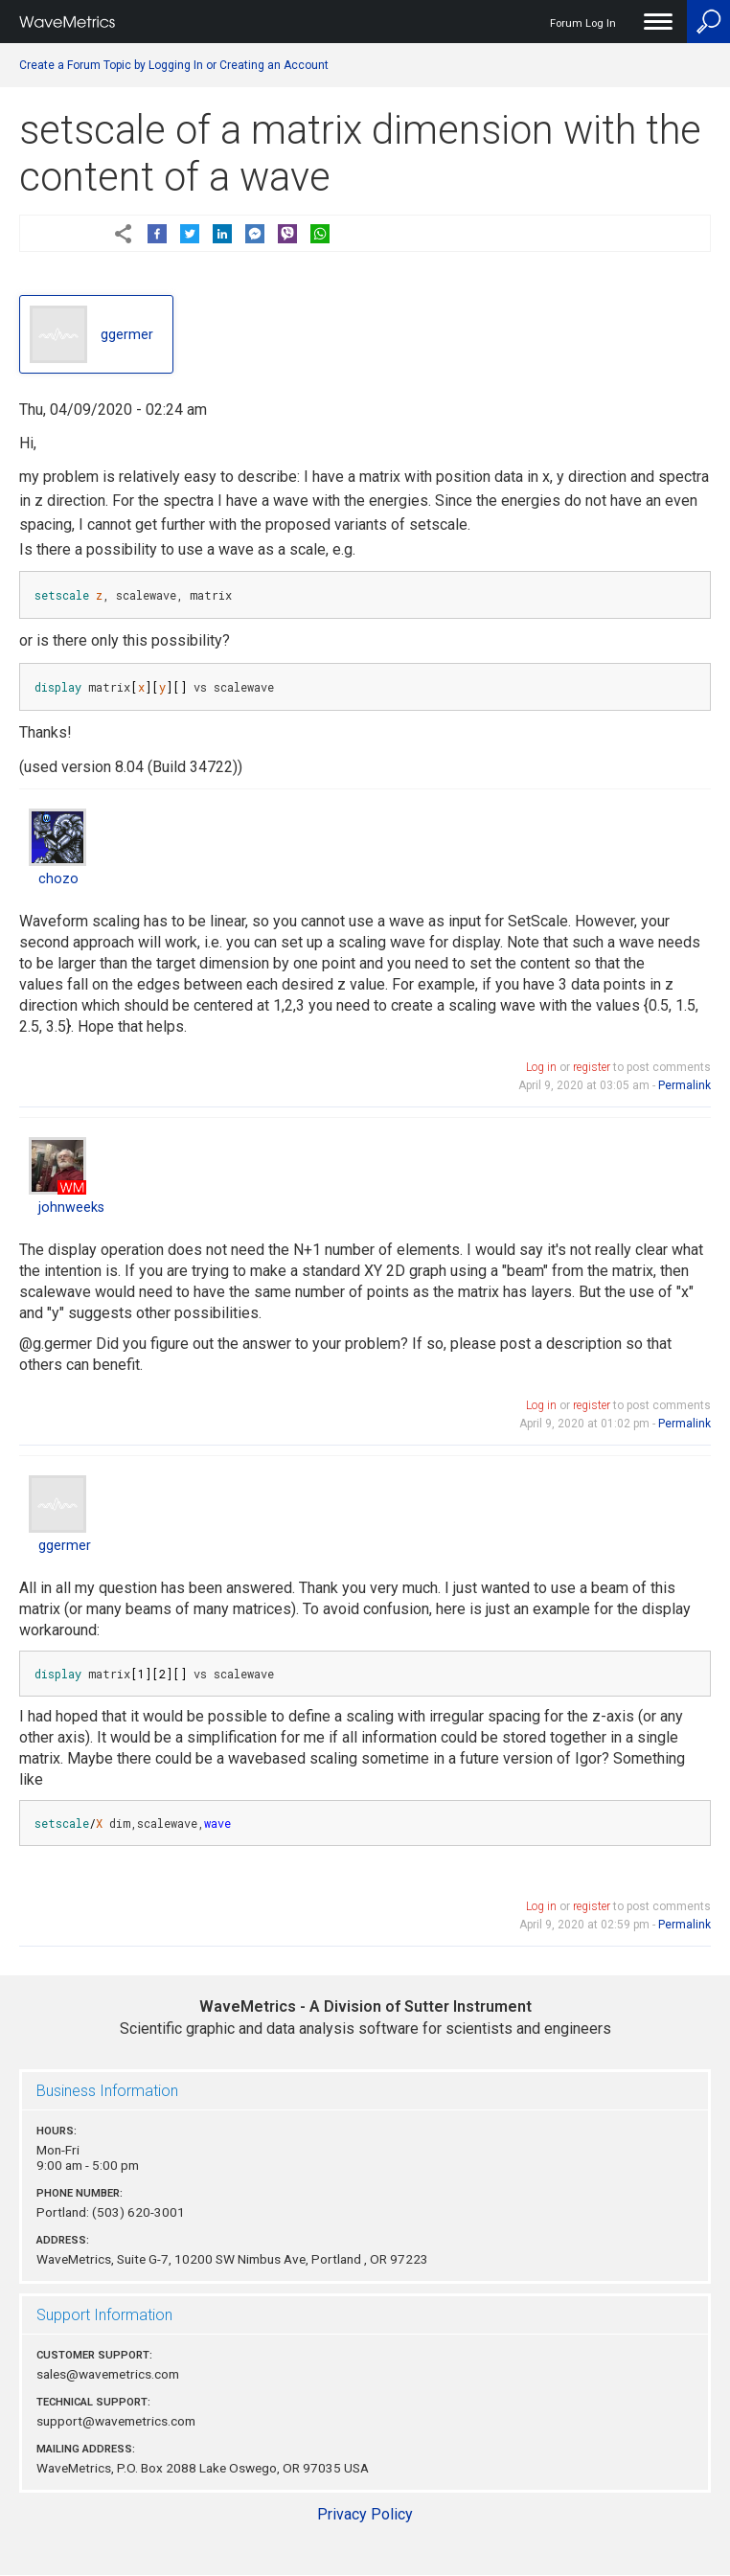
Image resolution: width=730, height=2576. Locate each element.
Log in (541, 1067)
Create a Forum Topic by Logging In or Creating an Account (174, 65)
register (591, 1067)
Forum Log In (583, 23)
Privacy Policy (365, 2514)
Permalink (684, 1085)
